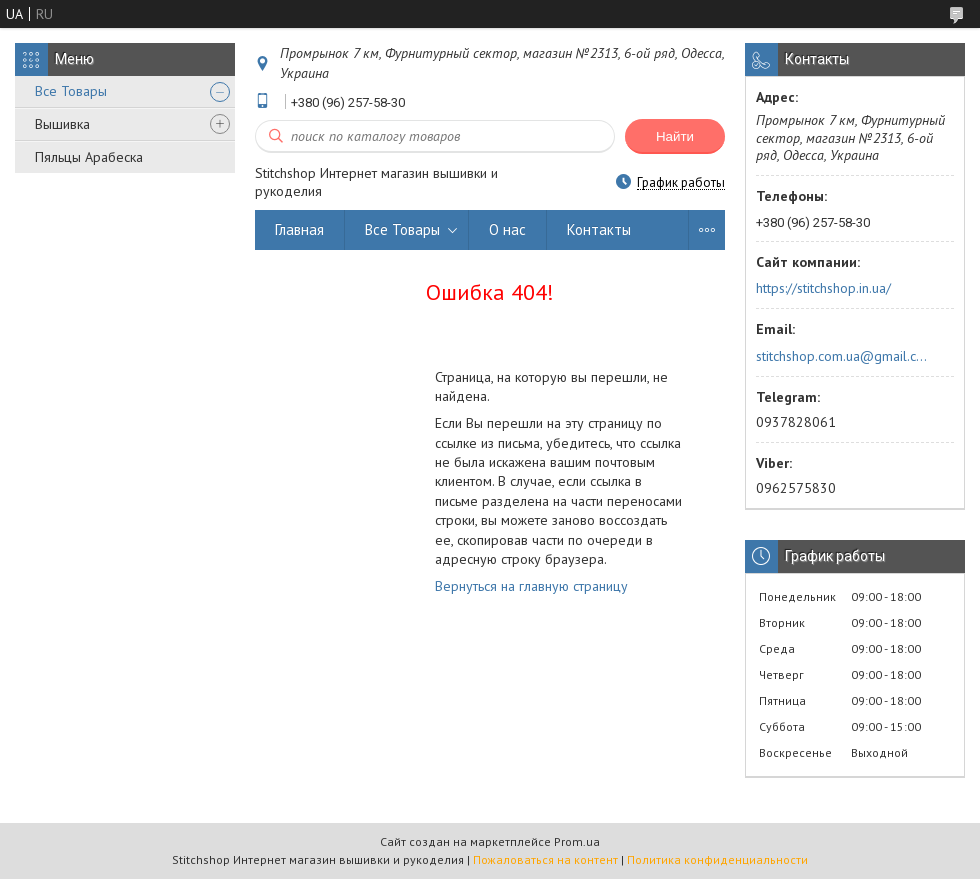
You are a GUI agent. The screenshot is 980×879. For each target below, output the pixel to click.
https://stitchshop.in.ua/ (823, 288)
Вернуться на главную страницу (531, 586)
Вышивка (62, 124)
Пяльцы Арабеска (89, 157)
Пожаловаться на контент (545, 859)
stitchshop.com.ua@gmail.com (843, 356)
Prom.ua (577, 841)
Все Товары (71, 91)
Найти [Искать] (675, 136)
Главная (299, 229)
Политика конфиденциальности (717, 859)
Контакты (599, 229)
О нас (507, 229)
